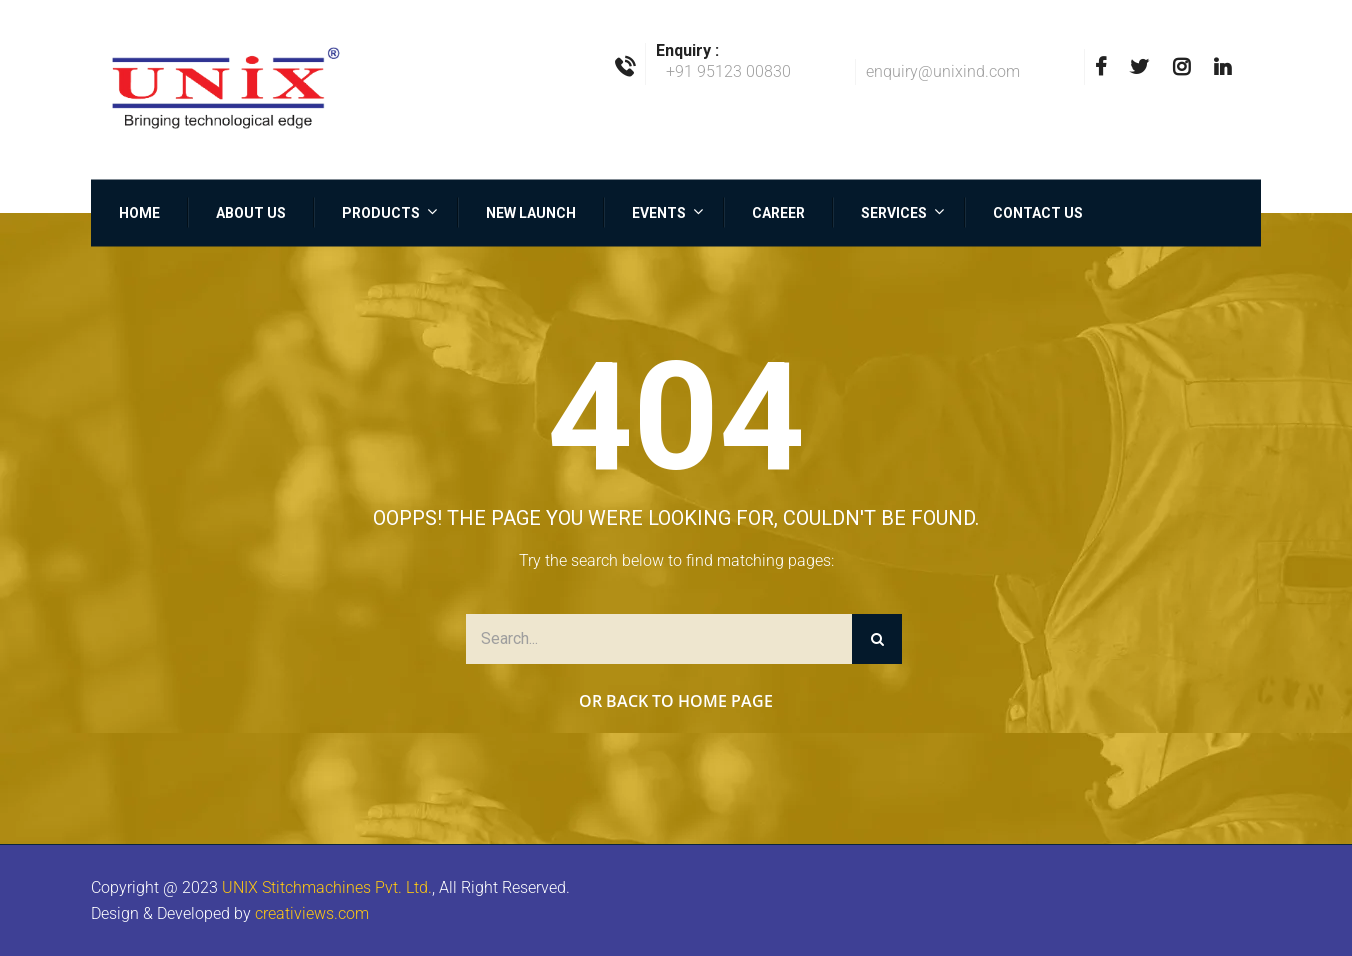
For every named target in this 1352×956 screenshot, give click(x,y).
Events (659, 212)
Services (894, 212)
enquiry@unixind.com (943, 71)
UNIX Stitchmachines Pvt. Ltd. (327, 887)
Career (778, 212)
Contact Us (1038, 212)
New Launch (531, 212)
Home (139, 212)
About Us (251, 212)
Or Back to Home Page (676, 701)
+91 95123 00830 (728, 71)
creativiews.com (312, 913)
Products (381, 212)
